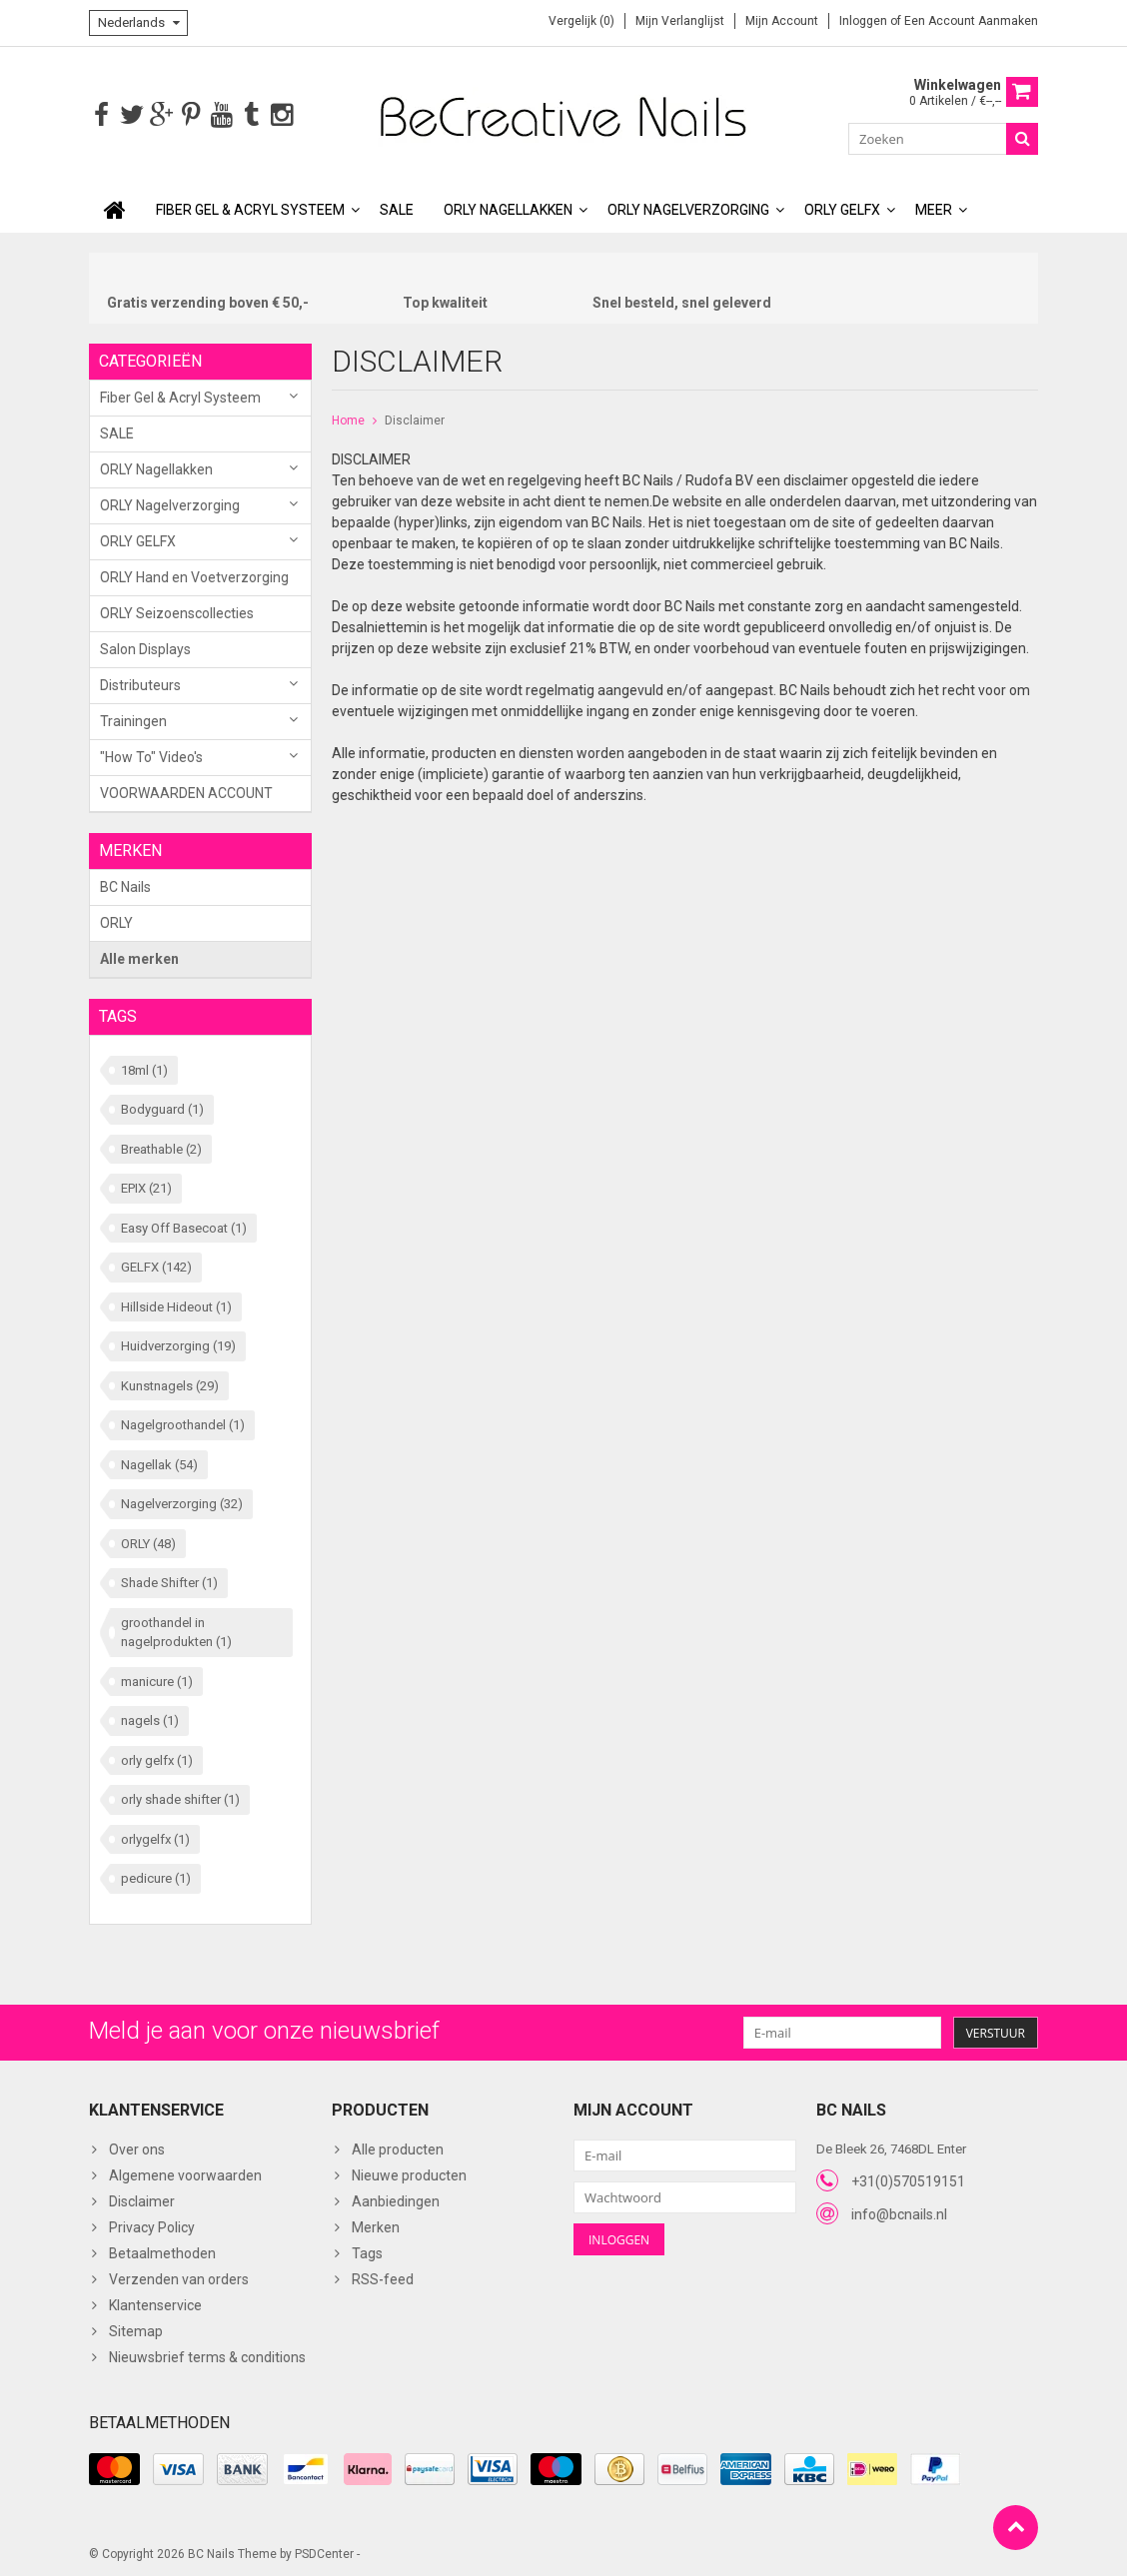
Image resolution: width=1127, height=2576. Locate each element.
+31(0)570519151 (908, 2179)
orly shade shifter (180, 1797)
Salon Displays (145, 647)
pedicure (156, 1876)
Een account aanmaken (971, 21)
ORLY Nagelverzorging (688, 208)
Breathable (161, 1147)
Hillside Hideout (176, 1304)
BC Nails (125, 885)
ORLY (116, 921)
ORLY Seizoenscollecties (177, 611)
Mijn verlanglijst (679, 21)
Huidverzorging (178, 1343)
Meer (933, 208)
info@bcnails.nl (899, 2212)
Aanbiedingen (396, 2199)
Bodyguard (162, 1107)
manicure (157, 1679)
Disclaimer (415, 419)
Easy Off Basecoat (184, 1226)
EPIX (146, 1186)
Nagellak (159, 1462)
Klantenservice (155, 2303)
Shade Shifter (169, 1580)
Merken (376, 2225)
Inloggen (864, 21)
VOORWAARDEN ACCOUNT (186, 791)
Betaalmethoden (162, 2251)
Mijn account (781, 21)
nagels (150, 1718)
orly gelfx (157, 1758)
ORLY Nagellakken (508, 208)
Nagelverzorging (182, 1501)
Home (348, 419)
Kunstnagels (170, 1383)
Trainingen (133, 719)
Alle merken (139, 957)
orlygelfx (155, 1837)
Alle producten (398, 2147)
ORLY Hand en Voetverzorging (194, 575)
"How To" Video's (151, 755)
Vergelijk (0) (581, 21)
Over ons (137, 2147)
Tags (367, 2251)
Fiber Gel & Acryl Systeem (250, 208)
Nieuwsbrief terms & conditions (207, 2355)
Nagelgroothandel (183, 1422)
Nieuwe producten (409, 2173)
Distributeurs (140, 683)
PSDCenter (324, 2552)
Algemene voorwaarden (185, 2173)
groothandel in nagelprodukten (176, 1630)
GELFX (156, 1265)
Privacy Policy (152, 2225)
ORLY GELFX (842, 208)
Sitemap (136, 2329)
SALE (397, 208)
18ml (144, 1068)
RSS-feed (383, 2277)
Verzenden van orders (179, 2277)
